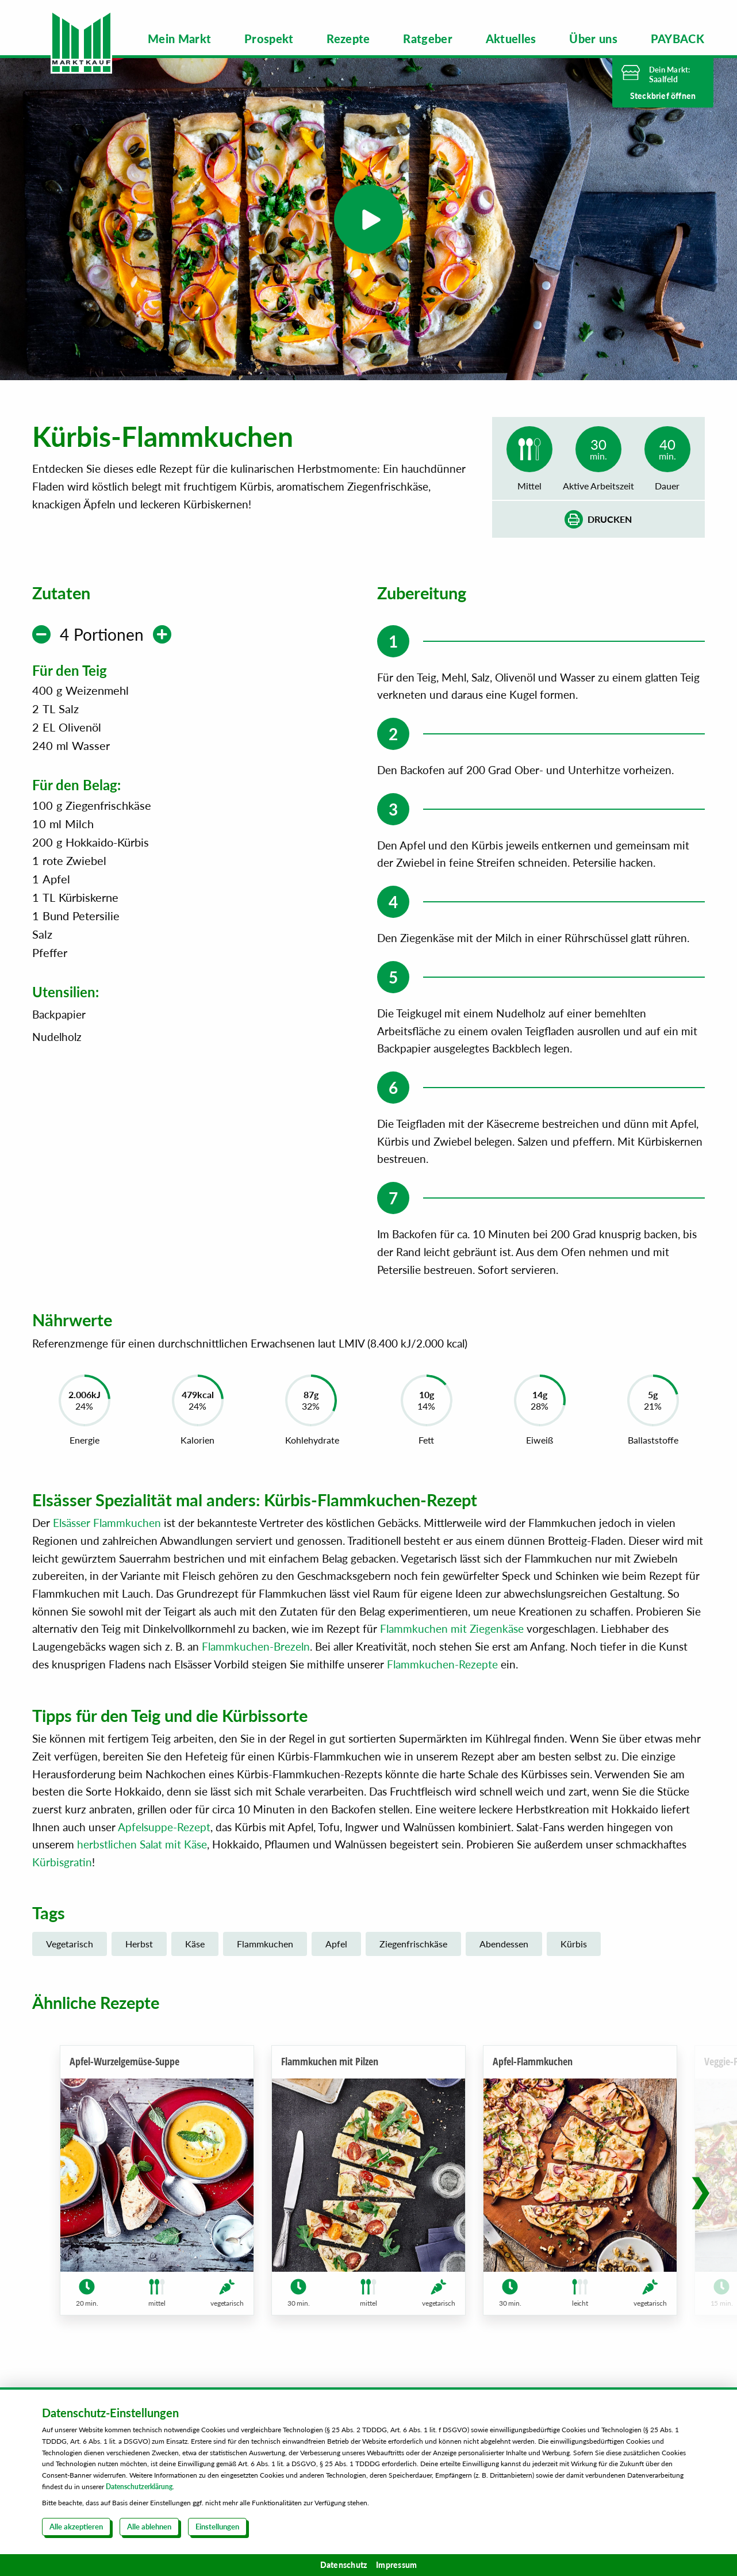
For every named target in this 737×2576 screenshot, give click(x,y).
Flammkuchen (265, 1943)
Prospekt (269, 38)
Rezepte (348, 38)
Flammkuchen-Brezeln (256, 1646)
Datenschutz (343, 2565)
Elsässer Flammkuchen (107, 1522)
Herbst (139, 1943)
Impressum (396, 2565)
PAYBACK (677, 38)
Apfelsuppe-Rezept (164, 1827)
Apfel (336, 1943)
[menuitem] (180, 38)
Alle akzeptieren (76, 2526)
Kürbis (574, 1943)
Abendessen (503, 1943)
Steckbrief (663, 96)
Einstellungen (217, 2526)
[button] (700, 2189)
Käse (195, 1943)
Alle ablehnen (149, 2526)
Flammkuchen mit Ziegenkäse (452, 1628)
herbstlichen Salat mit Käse (142, 1844)
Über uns (593, 38)
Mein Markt (180, 38)
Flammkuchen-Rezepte (442, 1664)
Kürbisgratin (62, 1862)
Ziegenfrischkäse (413, 1943)
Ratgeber (427, 38)
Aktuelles (511, 38)
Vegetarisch (69, 1943)
